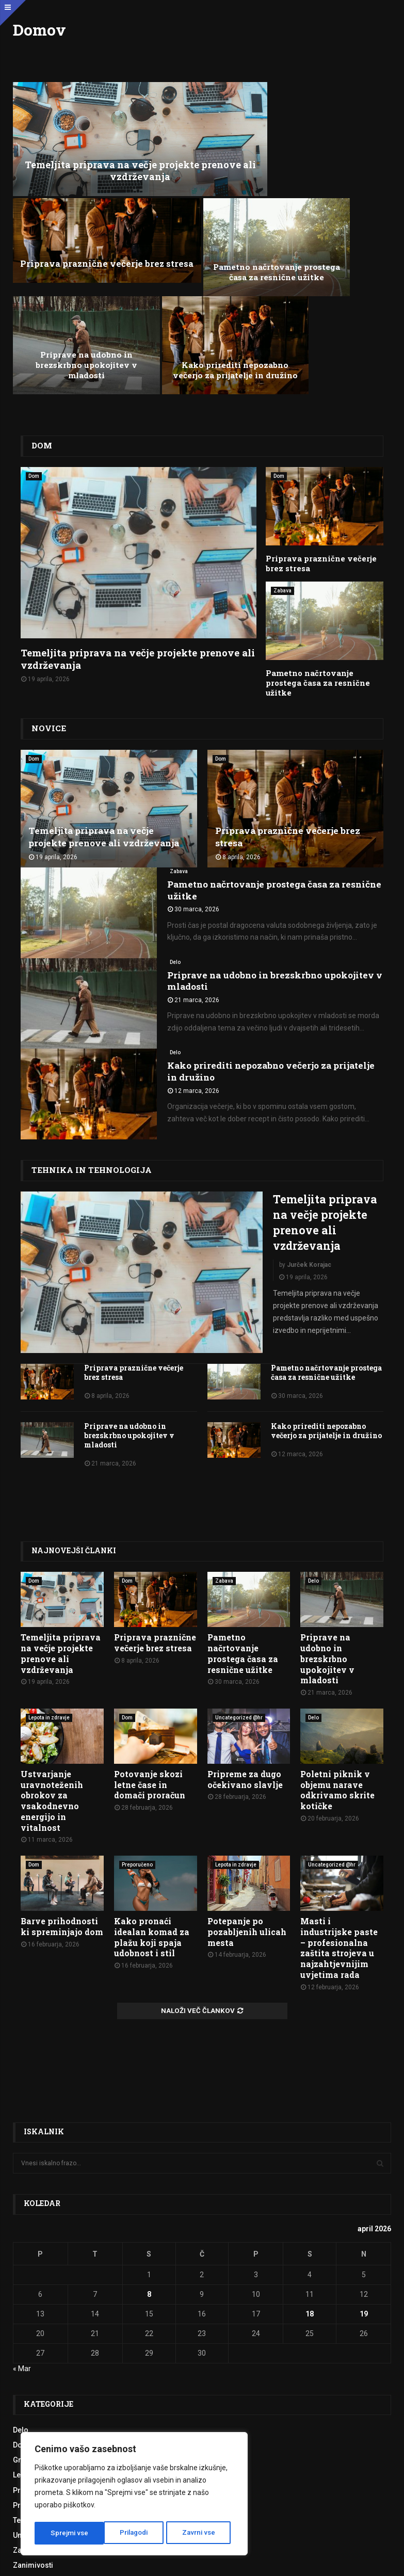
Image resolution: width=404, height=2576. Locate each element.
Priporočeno (34, 2342)
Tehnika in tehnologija (84, 1013)
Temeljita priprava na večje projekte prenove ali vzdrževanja (107, 141)
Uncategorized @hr (239, 1569)
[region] (134, 2495)
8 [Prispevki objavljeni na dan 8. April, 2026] (149, 2146)
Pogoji (169, 2561)
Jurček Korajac (309, 1107)
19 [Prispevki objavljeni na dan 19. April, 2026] (364, 2165)
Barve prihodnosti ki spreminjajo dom (62, 1778)
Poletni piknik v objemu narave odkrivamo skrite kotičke (337, 1641)
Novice (46, 572)
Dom (40, 302)
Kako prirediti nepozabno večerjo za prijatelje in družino (328, 222)
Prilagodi (64, 2533)
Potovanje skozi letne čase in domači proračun (149, 1636)
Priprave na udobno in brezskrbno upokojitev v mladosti (201, 222)
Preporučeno (137, 1716)
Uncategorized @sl (45, 2387)
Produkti (27, 2357)
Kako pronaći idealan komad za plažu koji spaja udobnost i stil (151, 1788)
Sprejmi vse (200, 2533)
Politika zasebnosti (215, 2561)
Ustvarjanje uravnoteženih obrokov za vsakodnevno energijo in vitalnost (52, 1652)
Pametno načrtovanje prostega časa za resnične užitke (75, 222)
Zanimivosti (33, 2417)
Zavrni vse (130, 2533)
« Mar (22, 2220)
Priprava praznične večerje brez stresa (297, 146)
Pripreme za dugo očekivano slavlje (245, 1630)
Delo (175, 805)
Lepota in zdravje (49, 1569)
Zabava (282, 445)
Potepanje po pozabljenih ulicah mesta (246, 1783)
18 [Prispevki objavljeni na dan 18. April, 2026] (309, 2165)
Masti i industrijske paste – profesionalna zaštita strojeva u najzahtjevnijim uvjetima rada (339, 1799)
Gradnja (26, 2312)
